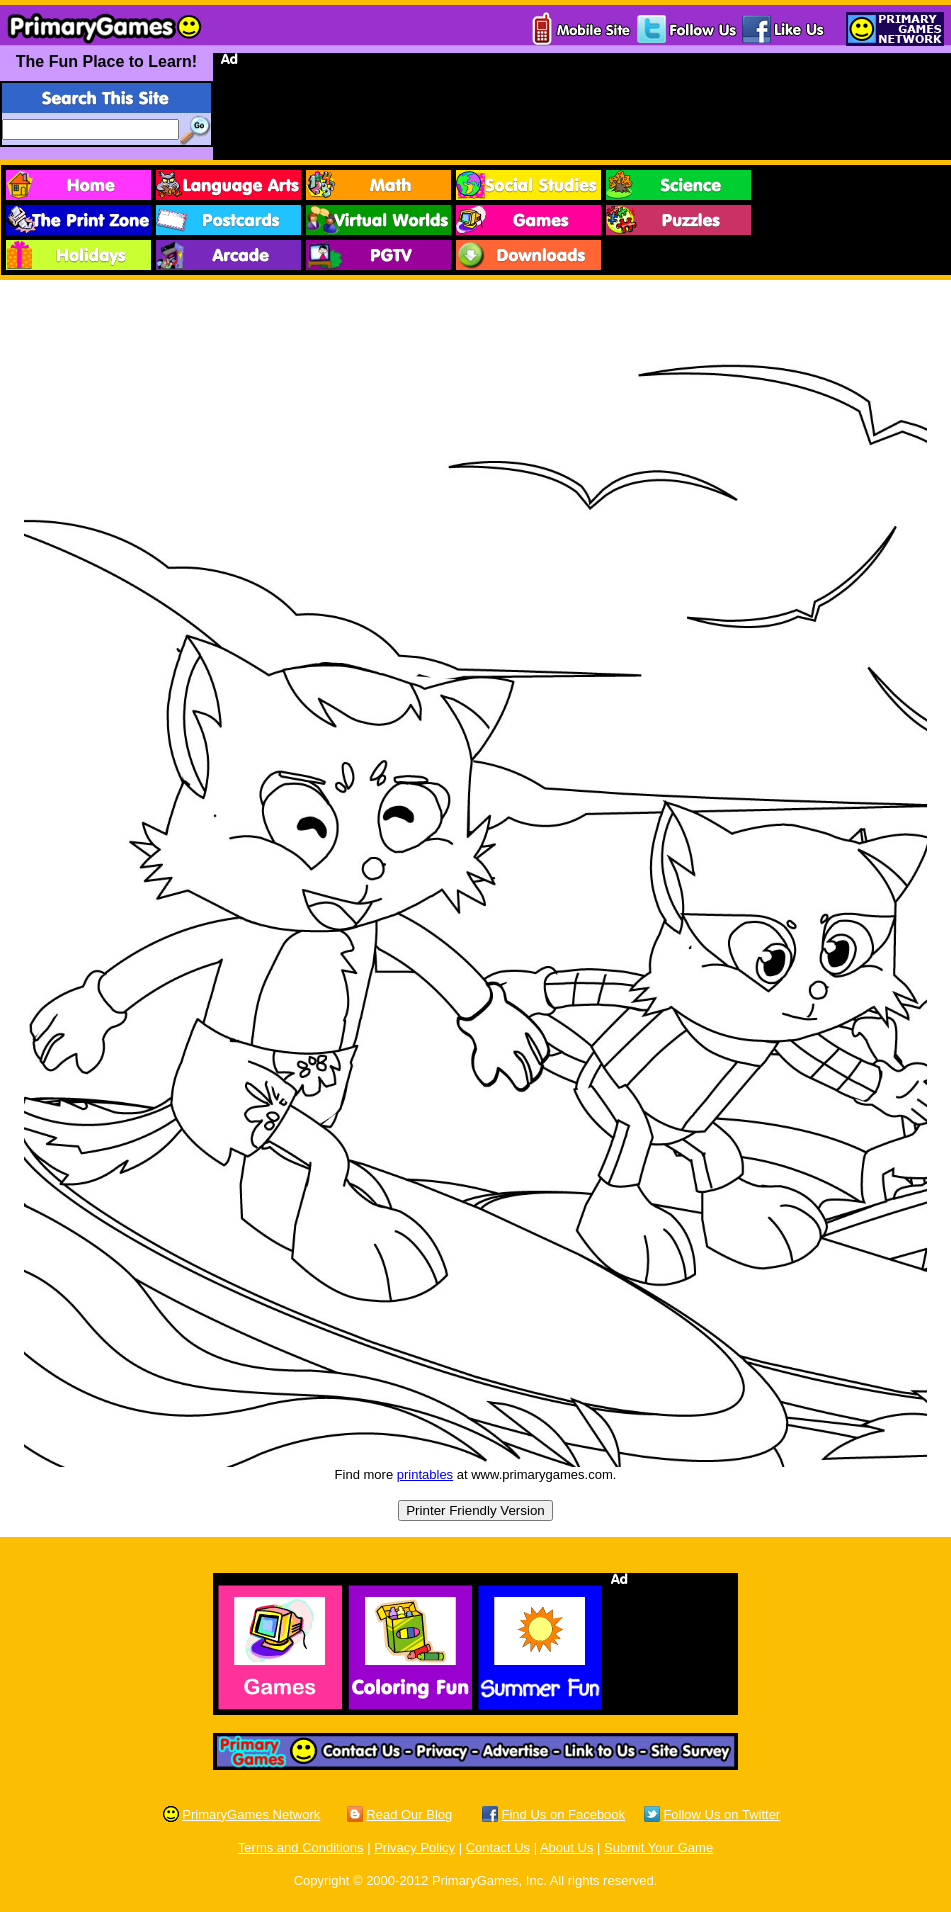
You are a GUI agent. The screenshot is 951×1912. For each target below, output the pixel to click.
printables (425, 1474)
